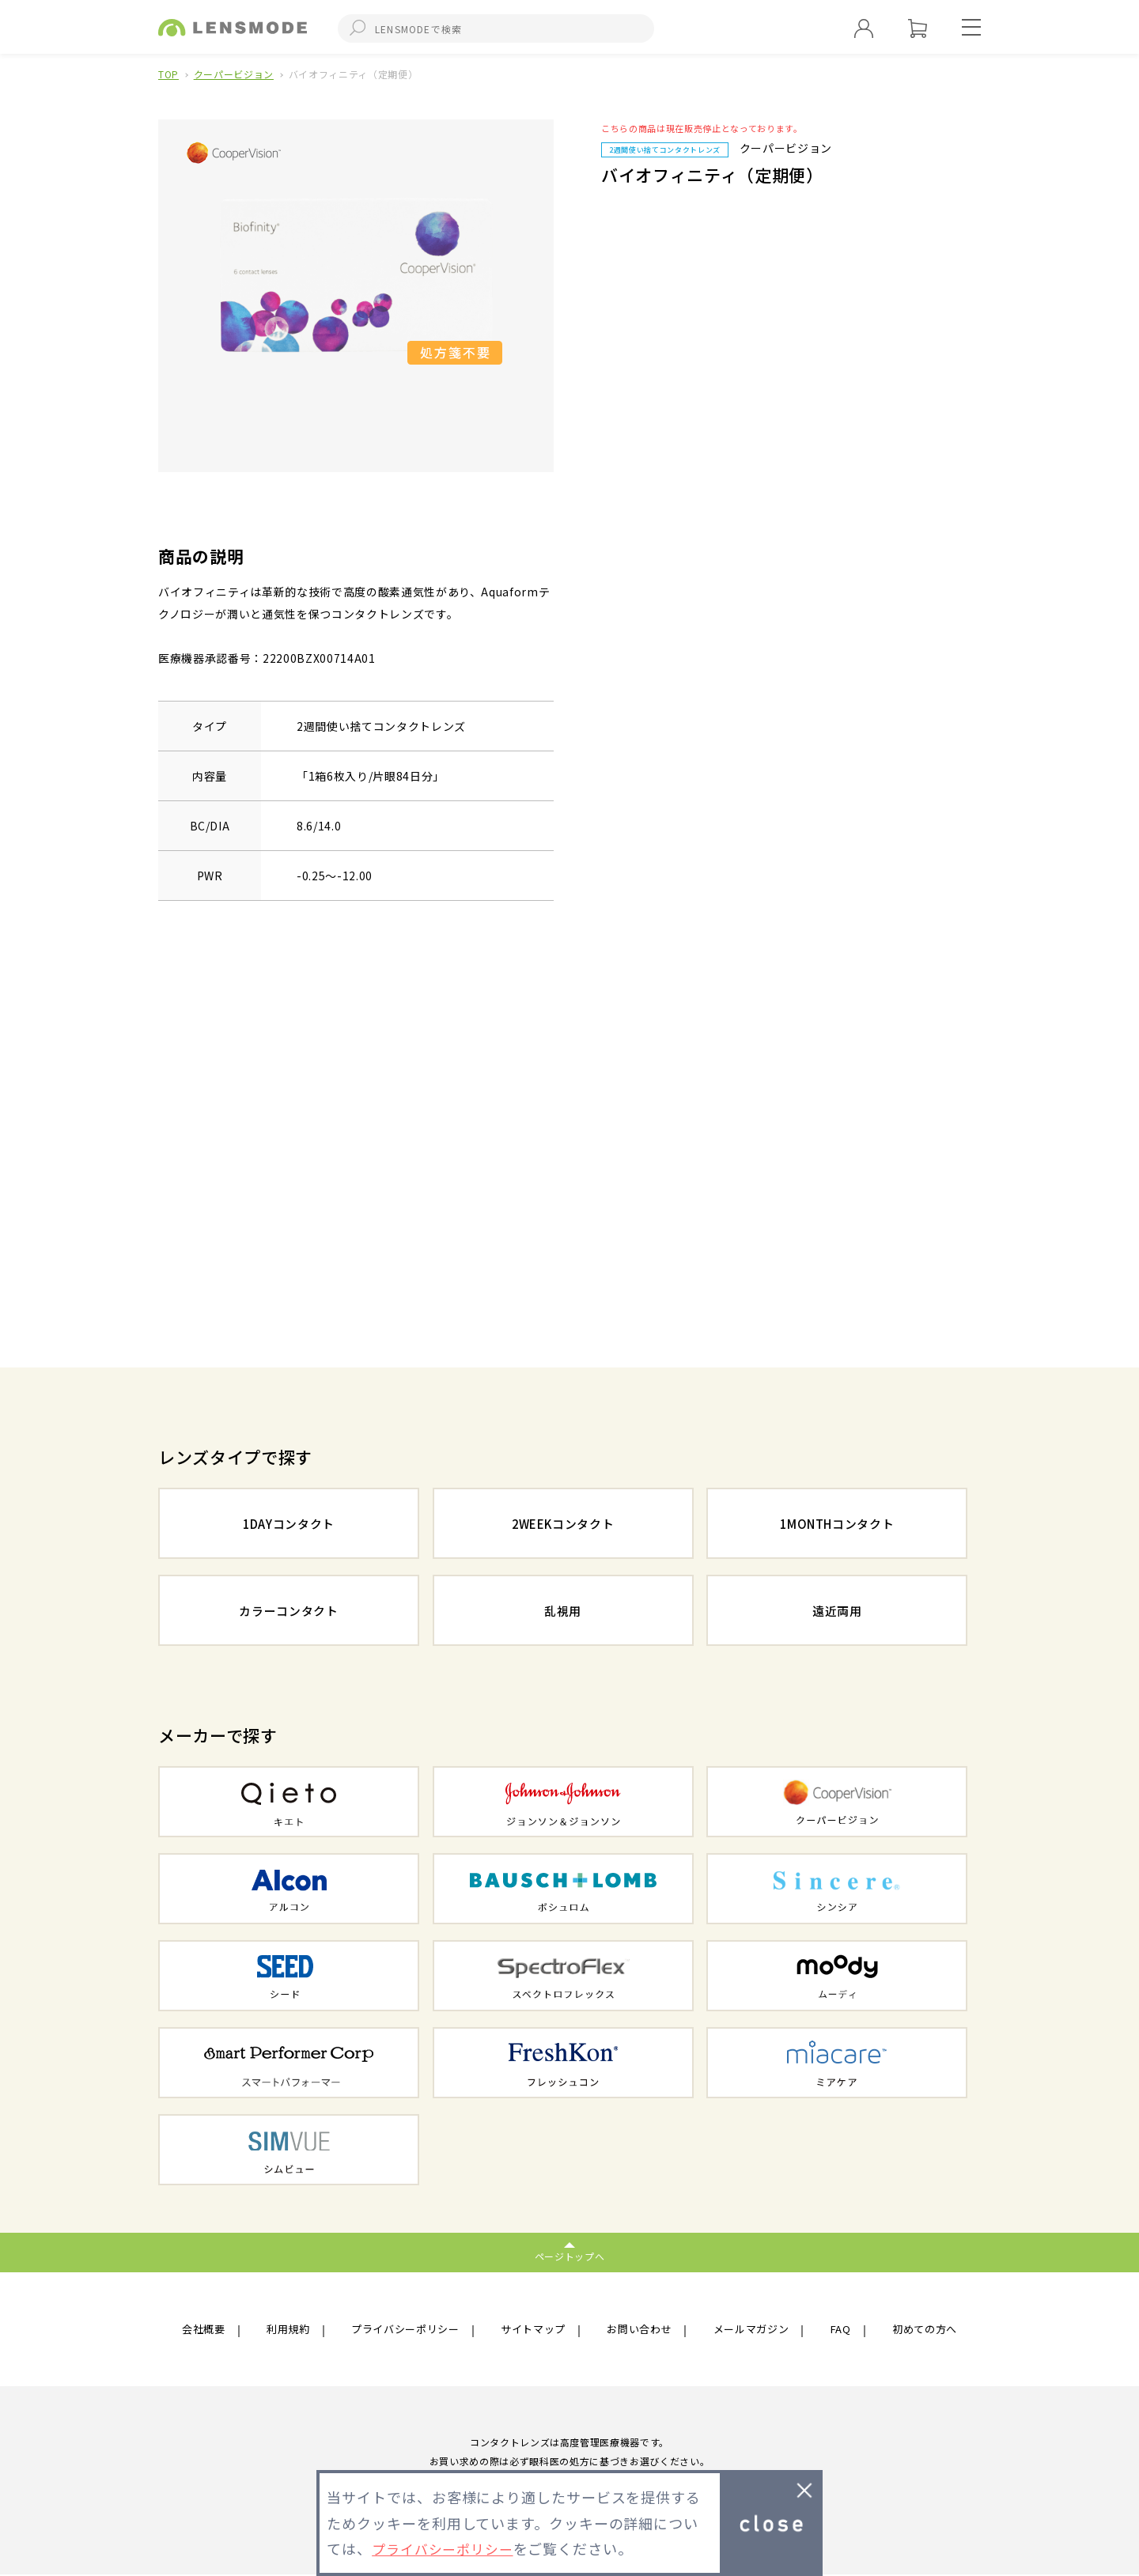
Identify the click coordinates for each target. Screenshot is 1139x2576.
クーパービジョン (234, 74)
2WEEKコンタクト (563, 1524)
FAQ (840, 2330)
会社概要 (205, 2330)
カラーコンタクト (288, 1611)
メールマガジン (752, 2330)
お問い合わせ (640, 2330)
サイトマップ (535, 2330)
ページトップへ (570, 2256)
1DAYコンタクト (289, 1524)
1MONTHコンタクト (837, 1524)
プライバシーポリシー (405, 2330)
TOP (168, 74)
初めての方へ (922, 2330)
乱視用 (563, 1611)
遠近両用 (837, 1611)
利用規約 (288, 2330)
